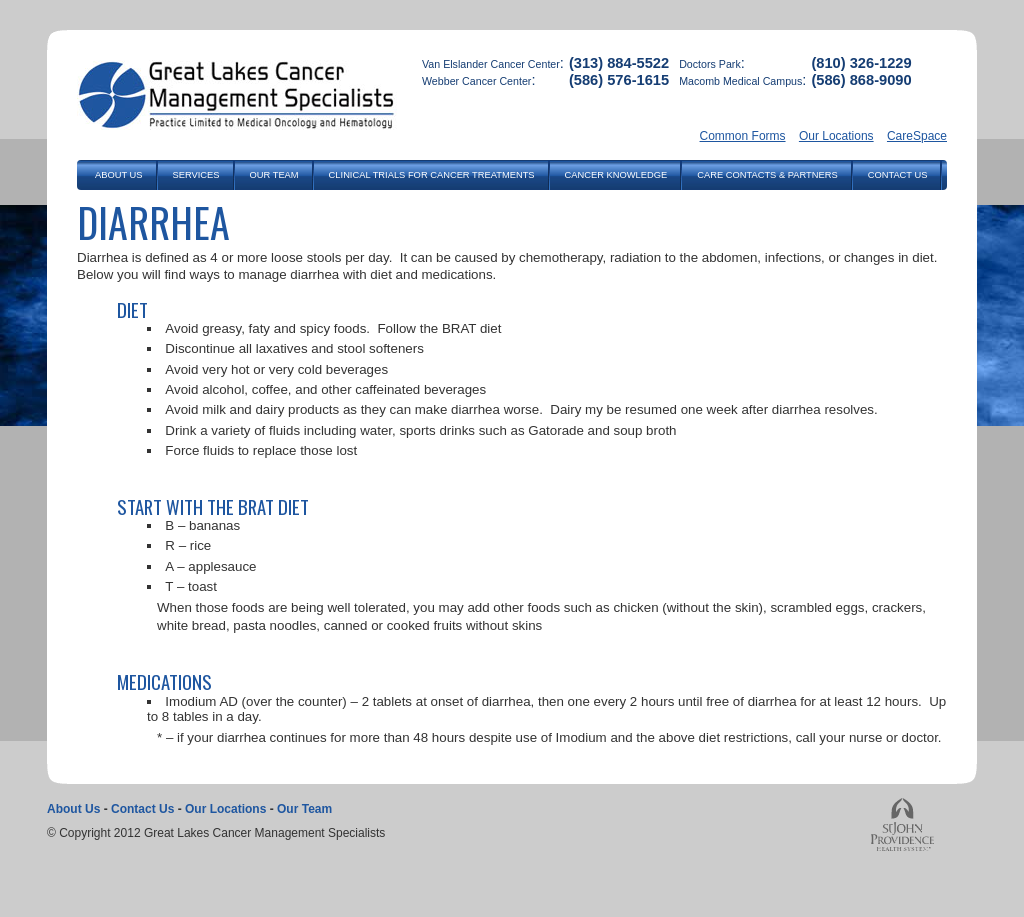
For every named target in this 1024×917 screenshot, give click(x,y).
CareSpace (917, 136)
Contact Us (142, 809)
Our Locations (836, 136)
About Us (73, 809)
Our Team (304, 809)
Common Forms (743, 136)
